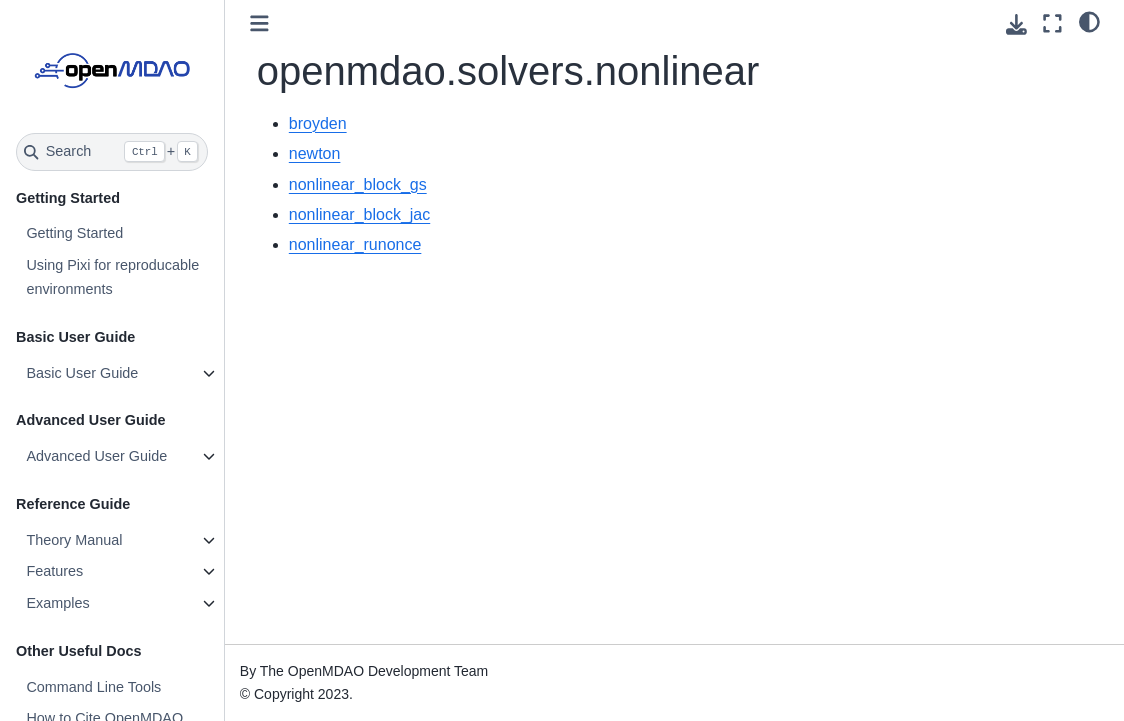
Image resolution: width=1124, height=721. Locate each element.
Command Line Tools (93, 687)
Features (54, 571)
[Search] (112, 152)
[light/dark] (1089, 21)
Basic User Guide (82, 373)
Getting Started (74, 233)
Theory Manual (74, 540)
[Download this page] (1016, 24)
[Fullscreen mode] (1052, 23)
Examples (57, 603)
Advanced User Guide (96, 456)
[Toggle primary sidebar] (259, 23)
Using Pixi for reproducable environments (112, 277)
